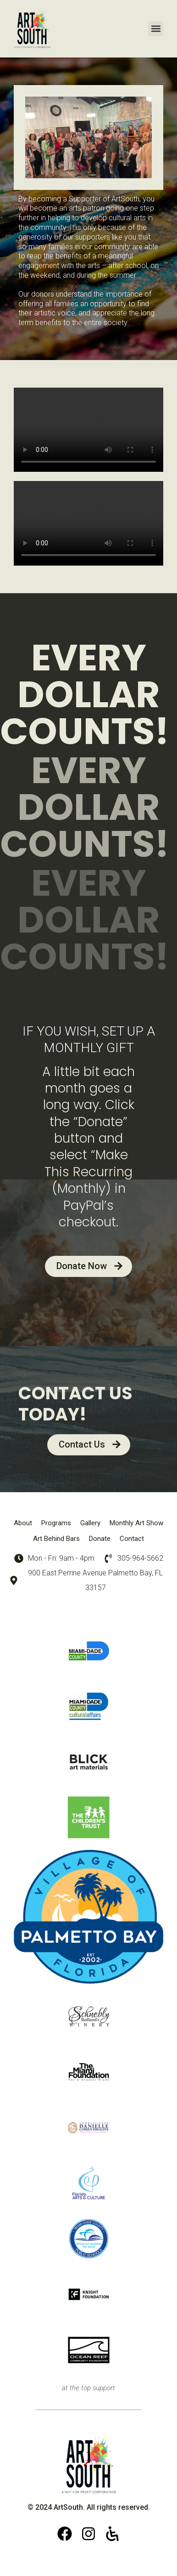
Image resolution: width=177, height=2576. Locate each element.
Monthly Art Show (136, 1523)
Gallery (90, 1523)
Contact (132, 1538)
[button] (155, 28)
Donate (100, 1538)
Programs (56, 1523)
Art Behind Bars (56, 1538)
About (23, 1523)
